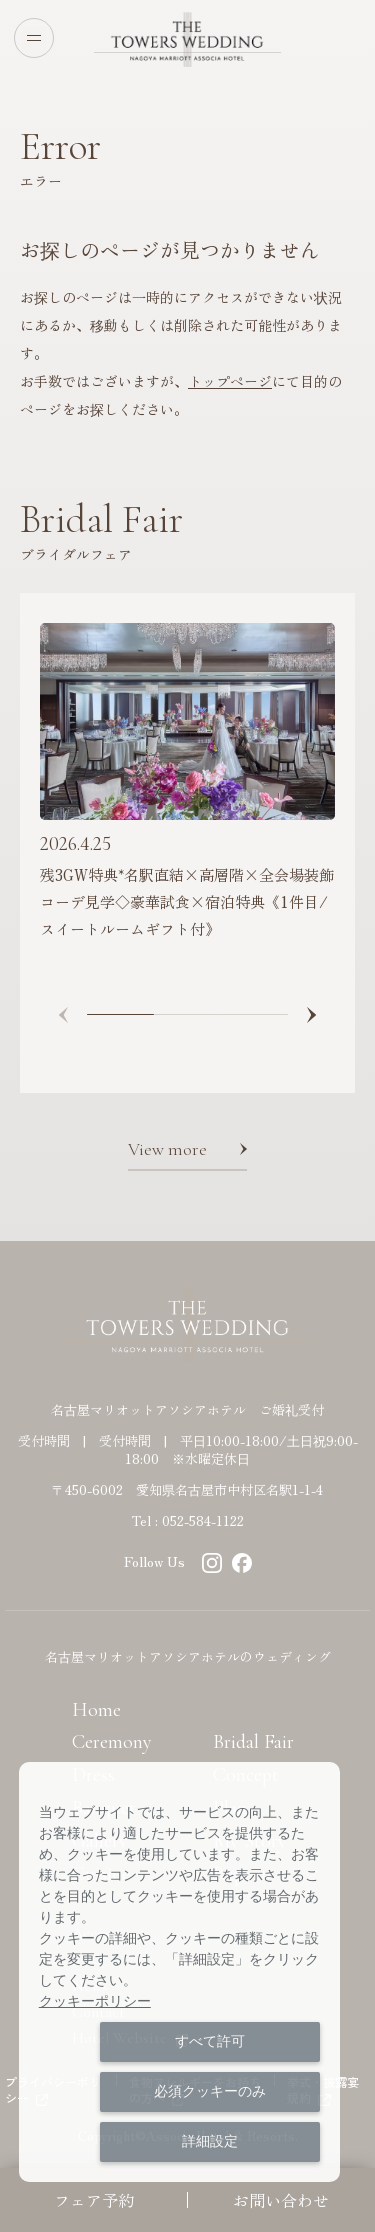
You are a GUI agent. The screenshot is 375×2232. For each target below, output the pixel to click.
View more (167, 1149)
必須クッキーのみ (210, 2091)
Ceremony (112, 1742)
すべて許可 (210, 2041)
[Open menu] (34, 38)
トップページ (230, 381)
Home (96, 1710)
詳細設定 (210, 2141)
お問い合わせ (281, 2200)
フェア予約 (94, 2200)
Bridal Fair (253, 1742)
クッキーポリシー (95, 2001)
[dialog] (179, 1972)
